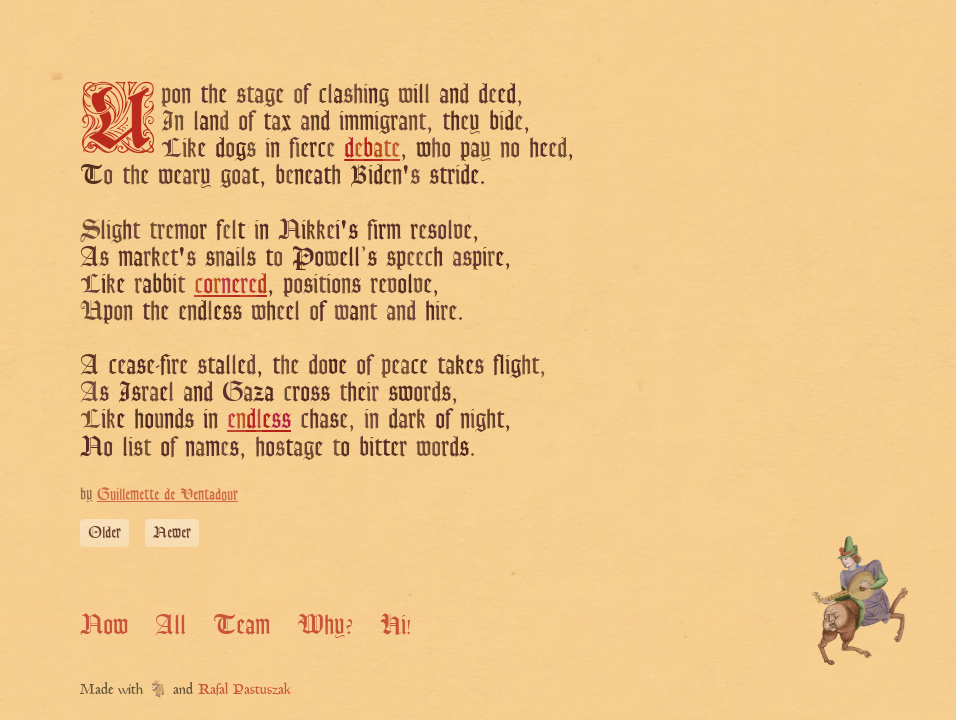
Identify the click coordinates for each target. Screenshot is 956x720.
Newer (172, 532)
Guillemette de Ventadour (167, 494)
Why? (325, 624)
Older (104, 532)
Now (104, 624)
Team (241, 624)
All (170, 624)
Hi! (395, 624)
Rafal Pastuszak (244, 690)
